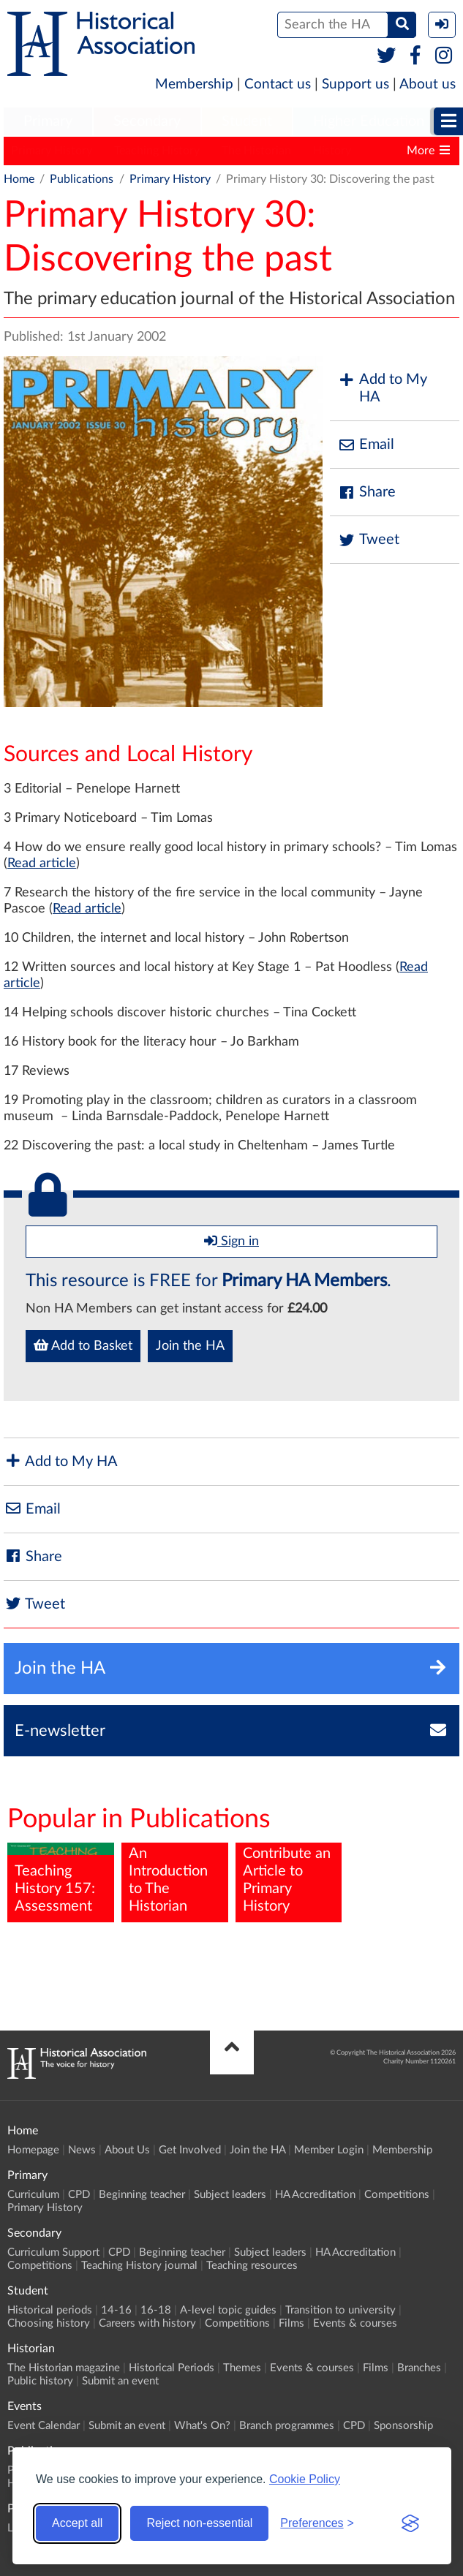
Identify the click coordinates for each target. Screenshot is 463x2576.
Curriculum (33, 2194)
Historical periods (49, 2310)
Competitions (396, 2194)
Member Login (329, 2150)
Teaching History (157, 150)
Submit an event (120, 2381)
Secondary (147, 121)
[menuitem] (48, 122)
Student (247, 121)
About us (427, 84)
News (82, 2150)
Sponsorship (403, 2425)
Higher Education (368, 121)
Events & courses (355, 2323)
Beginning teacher (142, 2194)
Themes (242, 2367)
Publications (81, 179)
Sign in (231, 1241)
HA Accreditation (315, 2194)
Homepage (33, 2150)
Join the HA (190, 1346)
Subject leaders (230, 2194)
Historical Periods (171, 2367)
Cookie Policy (304, 2479)
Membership (194, 84)
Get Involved (190, 2150)
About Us (127, 2150)
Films (291, 2323)
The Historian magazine (63, 2367)
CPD (79, 2194)
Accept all (77, 2523)
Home (19, 179)
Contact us (277, 84)
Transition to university (340, 2310)
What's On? (202, 2425)
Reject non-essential (199, 2523)
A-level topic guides (228, 2310)
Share (366, 492)
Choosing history (48, 2323)
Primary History (51, 150)
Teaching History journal (139, 2265)
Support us (355, 84)
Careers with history (147, 2323)
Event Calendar (43, 2425)
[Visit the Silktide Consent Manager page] (410, 2523)
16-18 (155, 2310)
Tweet (368, 540)
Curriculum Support (53, 2252)
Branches (419, 2367)
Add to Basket (83, 1345)
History (332, 150)
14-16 (116, 2310)
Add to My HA (382, 388)
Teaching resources (252, 2265)
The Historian (256, 150)
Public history (40, 2381)
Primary (47, 121)
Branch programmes (286, 2425)
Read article (41, 863)
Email (365, 445)
